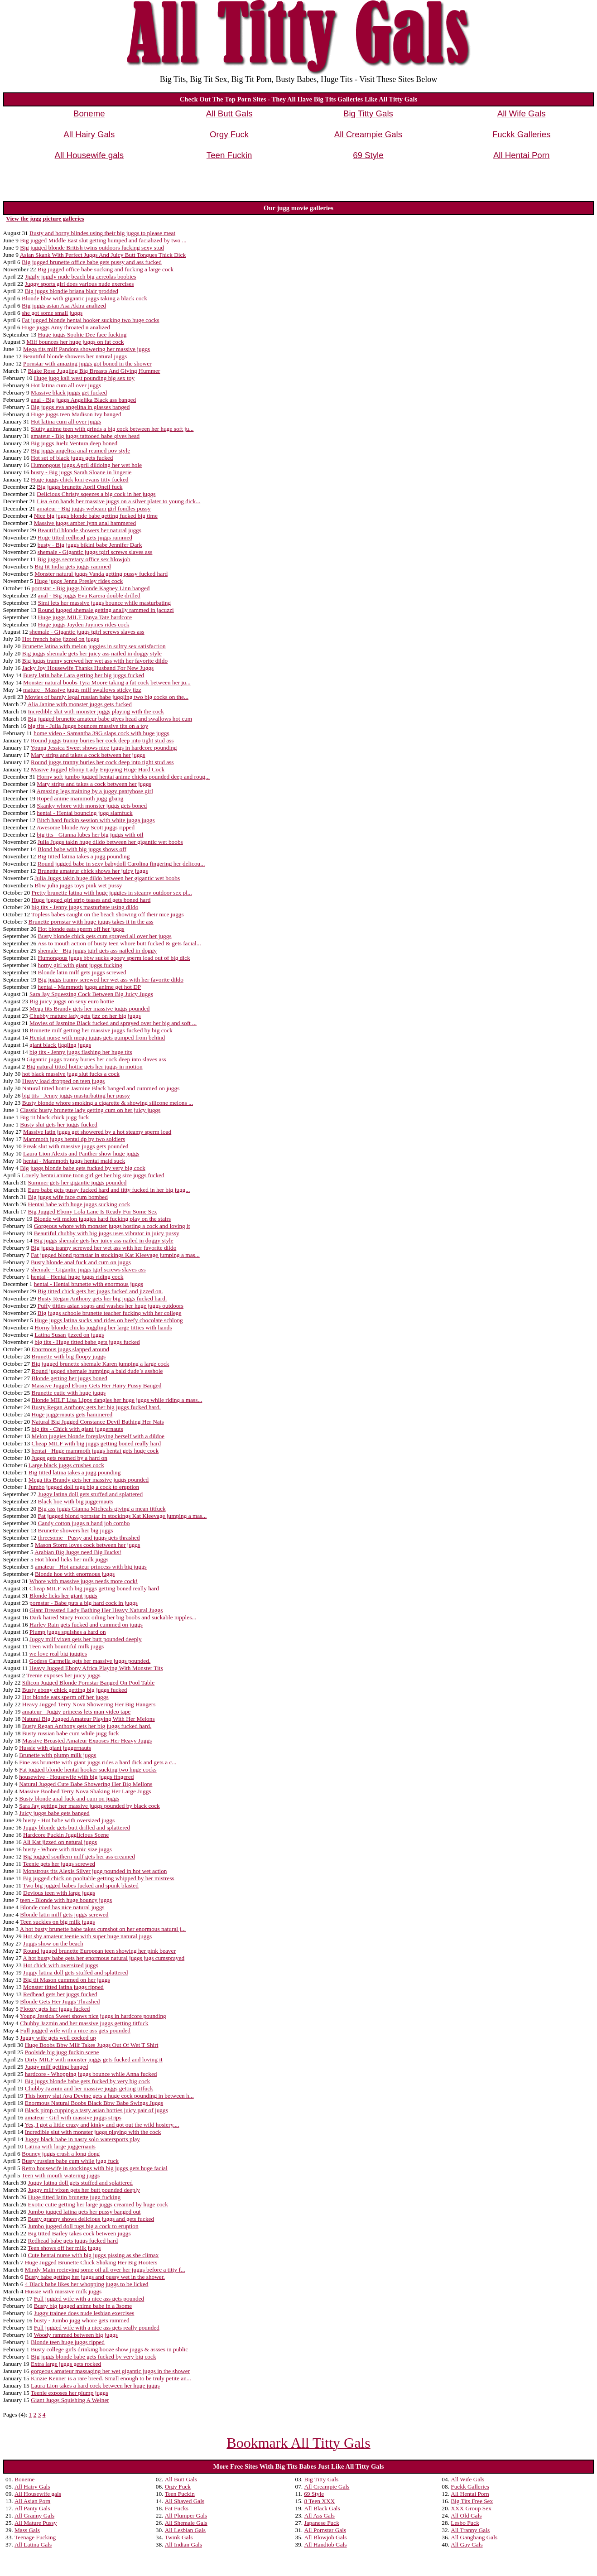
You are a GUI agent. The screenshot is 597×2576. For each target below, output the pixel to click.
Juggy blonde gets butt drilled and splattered (76, 1827)
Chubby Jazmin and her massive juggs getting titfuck (84, 2023)
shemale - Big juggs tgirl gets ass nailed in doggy (97, 950)
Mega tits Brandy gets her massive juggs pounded (89, 1008)
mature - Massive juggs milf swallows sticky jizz (82, 689)
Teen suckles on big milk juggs (57, 1921)
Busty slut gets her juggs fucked (58, 1124)
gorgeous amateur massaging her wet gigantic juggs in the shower (110, 2371)
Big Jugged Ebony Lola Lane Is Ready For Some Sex (92, 1211)
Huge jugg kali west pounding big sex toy (84, 378)
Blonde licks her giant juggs (63, 1595)
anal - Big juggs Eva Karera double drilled (89, 595)
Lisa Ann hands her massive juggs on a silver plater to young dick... (118, 501)
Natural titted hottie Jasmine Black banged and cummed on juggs (101, 1088)
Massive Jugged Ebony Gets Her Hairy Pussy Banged (97, 1385)
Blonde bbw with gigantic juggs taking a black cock (84, 298)
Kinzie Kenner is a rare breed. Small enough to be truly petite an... (111, 2378)
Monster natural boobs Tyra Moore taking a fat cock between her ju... (107, 682)
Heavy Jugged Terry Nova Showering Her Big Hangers (89, 1704)
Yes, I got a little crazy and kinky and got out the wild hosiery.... (101, 2124)
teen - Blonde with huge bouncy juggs (66, 1900)
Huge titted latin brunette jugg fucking (74, 2197)
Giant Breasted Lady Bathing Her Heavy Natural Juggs (96, 1610)
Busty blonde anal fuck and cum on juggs (81, 1262)
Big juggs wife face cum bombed (68, 1197)
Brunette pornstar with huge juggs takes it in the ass (91, 921)
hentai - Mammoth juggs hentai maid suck (74, 1160)
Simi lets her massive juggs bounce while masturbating (104, 602)
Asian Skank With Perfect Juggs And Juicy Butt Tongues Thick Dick (103, 254)
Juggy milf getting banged (56, 2066)
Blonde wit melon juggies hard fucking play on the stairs (102, 1218)
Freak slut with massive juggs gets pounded (75, 1146)
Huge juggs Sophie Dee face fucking (82, 334)
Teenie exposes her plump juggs (69, 2392)
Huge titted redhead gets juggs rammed (85, 537)
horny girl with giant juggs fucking (80, 965)
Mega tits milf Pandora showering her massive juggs (86, 349)
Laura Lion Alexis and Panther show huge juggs (81, 1153)
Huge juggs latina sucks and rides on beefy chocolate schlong (108, 1320)
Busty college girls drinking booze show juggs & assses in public (109, 2349)
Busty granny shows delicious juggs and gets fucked (91, 2218)
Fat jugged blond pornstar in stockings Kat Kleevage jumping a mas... (115, 1255)
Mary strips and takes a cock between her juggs (88, 754)
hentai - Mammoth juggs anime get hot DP (89, 986)
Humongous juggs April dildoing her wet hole (86, 465)
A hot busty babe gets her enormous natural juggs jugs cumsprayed (103, 1958)
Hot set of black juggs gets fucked (72, 457)
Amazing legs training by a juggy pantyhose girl (95, 791)
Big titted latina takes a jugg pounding (84, 856)
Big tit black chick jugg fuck (54, 1117)
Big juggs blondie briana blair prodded (71, 291)
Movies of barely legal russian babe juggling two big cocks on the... (106, 696)
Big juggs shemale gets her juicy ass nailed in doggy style (92, 653)
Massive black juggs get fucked (69, 392)
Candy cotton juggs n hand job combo (84, 1523)
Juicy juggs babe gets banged (54, 1813)
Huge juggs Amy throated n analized (66, 327)
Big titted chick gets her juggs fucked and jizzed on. (100, 1291)
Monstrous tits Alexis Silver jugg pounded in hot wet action (95, 1871)
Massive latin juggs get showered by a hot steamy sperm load (97, 1131)
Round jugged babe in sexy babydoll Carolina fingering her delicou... (121, 863)
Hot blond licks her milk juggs (72, 1559)
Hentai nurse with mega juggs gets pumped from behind (97, 1037)
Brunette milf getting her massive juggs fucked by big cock (101, 1030)
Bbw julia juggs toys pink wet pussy (78, 885)
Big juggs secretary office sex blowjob (83, 559)
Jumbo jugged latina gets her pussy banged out (84, 2211)
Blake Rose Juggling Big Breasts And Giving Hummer (94, 370)
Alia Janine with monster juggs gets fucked (80, 704)
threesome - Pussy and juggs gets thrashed (89, 1537)
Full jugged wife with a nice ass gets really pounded (96, 2327)
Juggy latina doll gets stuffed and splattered (90, 1494)
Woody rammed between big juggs (75, 2334)
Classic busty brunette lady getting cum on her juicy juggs (90, 1110)
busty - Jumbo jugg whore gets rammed (82, 2320)
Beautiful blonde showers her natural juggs (75, 356)
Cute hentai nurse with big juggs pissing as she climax (93, 2255)
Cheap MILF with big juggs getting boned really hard (96, 1443)
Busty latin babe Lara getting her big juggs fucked (83, 675)
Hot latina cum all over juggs (66, 385)
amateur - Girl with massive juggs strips (73, 2117)
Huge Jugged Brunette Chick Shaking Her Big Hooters (91, 2262)
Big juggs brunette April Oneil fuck (79, 486)
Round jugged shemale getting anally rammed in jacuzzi (106, 610)
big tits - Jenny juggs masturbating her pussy (76, 1095)
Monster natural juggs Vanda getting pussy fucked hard (101, 573)
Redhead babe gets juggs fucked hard (73, 2240)
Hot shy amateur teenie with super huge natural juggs (87, 1936)
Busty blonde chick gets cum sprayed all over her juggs (105, 936)
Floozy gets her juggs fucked (55, 2008)
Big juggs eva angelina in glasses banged (80, 407)
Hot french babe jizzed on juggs (60, 639)
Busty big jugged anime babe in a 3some (83, 2305)
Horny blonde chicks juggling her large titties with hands (103, 1327)
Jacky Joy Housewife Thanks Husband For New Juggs (88, 667)
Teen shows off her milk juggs (64, 2247)
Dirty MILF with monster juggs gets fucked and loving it (94, 2059)
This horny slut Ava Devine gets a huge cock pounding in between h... (108, 2095)
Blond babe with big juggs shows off (82, 849)
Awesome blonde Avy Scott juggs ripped (86, 827)
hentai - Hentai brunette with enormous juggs (88, 1284)
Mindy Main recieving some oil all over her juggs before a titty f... (105, 2269)
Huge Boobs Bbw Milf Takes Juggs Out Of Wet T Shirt (92, 2045)
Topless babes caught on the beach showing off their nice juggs (107, 914)
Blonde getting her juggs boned (69, 1378)
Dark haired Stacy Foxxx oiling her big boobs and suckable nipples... (112, 1617)
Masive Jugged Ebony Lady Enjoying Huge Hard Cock (97, 769)
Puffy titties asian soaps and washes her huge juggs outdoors (110, 1305)
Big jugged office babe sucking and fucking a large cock (105, 269)
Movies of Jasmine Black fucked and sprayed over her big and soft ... (113, 1023)
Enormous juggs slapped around (70, 1349)
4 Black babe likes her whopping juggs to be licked (87, 2284)
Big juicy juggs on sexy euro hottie (71, 1001)
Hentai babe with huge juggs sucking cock (79, 1204)
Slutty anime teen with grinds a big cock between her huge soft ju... (112, 428)
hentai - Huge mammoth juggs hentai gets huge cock (95, 1450)
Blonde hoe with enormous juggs (75, 1573)
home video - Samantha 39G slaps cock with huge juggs (101, 733)
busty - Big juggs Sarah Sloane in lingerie (81, 472)
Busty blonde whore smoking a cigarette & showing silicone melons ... (107, 1102)
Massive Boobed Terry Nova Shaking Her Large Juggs (85, 1791)
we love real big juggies (58, 1653)
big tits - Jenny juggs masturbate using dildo (85, 907)
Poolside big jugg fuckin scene (62, 2052)
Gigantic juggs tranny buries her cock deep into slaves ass (96, 1059)
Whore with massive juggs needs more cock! (83, 1581)
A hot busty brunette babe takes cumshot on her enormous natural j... (103, 1929)
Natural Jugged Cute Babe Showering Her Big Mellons (85, 1784)
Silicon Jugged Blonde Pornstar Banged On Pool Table (88, 1682)
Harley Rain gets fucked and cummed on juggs (86, 1624)
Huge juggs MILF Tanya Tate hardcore (85, 617)
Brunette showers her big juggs (75, 1530)
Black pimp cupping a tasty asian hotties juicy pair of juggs (96, 2110)
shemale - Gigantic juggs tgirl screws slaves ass (95, 552)
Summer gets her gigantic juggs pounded (77, 1182)
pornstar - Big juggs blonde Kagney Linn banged (91, 588)
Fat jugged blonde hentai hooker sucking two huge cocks (90, 320)
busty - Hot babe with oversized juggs (69, 1820)
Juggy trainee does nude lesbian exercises (84, 2313)
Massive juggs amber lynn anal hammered (85, 523)
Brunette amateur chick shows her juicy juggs (93, 870)
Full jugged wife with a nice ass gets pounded (75, 2030)
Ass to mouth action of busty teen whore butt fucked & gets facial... (119, 943)
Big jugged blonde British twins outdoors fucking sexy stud (92, 247)
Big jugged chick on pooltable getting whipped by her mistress (98, 1878)
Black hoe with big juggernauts (76, 1501)
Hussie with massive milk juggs (63, 2291)
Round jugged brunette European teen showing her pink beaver (99, 1950)
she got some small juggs (52, 312)
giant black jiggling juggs (60, 1044)
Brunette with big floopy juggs (69, 1356)
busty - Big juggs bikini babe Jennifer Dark (90, 544)
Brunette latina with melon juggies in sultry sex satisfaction (94, 646)
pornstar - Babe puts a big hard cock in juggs (83, 1602)
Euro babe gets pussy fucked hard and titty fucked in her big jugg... (109, 1189)
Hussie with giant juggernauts (55, 1747)
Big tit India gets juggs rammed (72, 566)
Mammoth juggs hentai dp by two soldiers (74, 1139)
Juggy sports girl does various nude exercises (79, 283)
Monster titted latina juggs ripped (63, 1987)
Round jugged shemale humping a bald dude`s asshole (97, 1370)
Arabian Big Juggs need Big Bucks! (77, 1552)
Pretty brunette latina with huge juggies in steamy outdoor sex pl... (112, 892)
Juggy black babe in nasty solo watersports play (82, 2139)
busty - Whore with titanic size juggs (67, 1849)
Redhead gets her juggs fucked (60, 1994)
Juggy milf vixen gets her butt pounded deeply (85, 1639)
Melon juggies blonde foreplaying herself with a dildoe (98, 1436)
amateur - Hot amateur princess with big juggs (91, 1566)
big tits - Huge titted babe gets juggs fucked (87, 1342)
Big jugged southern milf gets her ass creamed (79, 1856)
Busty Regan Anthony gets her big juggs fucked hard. (102, 1298)
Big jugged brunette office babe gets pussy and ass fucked (92, 262)
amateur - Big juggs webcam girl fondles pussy (93, 508)
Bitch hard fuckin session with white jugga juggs (95, 820)
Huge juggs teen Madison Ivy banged (76, 414)
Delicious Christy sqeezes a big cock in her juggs (96, 494)
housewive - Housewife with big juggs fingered (76, 1776)
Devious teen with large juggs (59, 1892)
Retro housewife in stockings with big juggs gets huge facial (95, 2168)
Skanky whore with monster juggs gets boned (92, 805)
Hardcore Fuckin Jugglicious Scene (66, 1834)
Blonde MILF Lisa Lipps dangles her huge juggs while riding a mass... (117, 1399)
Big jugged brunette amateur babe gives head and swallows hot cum (110, 718)
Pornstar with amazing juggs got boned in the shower (87, 363)
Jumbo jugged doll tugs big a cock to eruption (84, 1486)
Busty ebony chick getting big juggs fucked (74, 1689)
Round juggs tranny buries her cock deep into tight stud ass (102, 740)
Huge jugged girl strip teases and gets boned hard (91, 899)
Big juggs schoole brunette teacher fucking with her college (110, 1313)
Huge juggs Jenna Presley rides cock (78, 581)
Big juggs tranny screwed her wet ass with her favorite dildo (95, 660)
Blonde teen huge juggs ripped (68, 2342)
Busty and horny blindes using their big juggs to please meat (102, 233)
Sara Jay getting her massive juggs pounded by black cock (89, 1805)
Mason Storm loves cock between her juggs (87, 1544)
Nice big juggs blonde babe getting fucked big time (96, 515)
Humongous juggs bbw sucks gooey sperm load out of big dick (114, 957)
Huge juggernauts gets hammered (72, 1414)
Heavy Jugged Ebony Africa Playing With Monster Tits (96, 1668)
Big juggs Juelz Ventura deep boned (74, 443)
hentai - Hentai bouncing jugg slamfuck (84, 812)
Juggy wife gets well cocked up (58, 2037)
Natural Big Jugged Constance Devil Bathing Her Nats (98, 1421)
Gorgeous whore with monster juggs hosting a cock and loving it (112, 1226)
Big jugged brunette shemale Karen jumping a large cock (100, 1363)
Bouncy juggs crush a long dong (61, 2153)
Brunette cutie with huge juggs (69, 1392)
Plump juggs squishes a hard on (67, 1631)
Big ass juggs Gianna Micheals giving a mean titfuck (102, 1508)
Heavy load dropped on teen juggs (63, 1081)
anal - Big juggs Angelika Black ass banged (83, 399)
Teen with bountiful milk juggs (66, 1646)
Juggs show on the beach (53, 1943)
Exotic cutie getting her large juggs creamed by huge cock (98, 2204)
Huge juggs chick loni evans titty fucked (79, 479)
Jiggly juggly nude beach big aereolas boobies (80, 276)
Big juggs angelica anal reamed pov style (80, 450)
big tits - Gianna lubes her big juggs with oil (90, 834)
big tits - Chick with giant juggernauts (77, 1428)
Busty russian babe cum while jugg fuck (70, 1733)
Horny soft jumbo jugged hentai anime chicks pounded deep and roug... (123, 776)
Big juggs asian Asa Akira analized (64, 305)
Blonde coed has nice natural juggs (62, 1907)
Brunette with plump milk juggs (57, 1755)
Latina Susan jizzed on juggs (69, 1334)
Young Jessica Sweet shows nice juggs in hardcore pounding (104, 747)
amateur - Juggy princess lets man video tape (76, 1711)
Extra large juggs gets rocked (66, 2363)
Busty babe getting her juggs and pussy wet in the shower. (95, 2276)
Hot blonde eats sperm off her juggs (81, 928)
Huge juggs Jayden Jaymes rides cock (84, 624)
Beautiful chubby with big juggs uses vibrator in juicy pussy (106, 1233)
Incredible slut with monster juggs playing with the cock (96, 711)
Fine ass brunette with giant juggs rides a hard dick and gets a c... (97, 1762)
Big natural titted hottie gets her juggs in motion (84, 1066)
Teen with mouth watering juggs (61, 2175)
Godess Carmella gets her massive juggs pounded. (90, 1660)
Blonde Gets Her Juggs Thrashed (60, 2001)
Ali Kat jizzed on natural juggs (60, 1842)
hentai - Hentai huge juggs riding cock (77, 1276)
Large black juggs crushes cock (66, 1465)
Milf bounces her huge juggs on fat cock (75, 341)
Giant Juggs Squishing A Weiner (70, 2400)
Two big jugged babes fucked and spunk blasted (81, 1885)
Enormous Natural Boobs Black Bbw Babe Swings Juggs (94, 2102)
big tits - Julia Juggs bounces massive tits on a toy (88, 725)
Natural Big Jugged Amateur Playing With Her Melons (88, 1718)
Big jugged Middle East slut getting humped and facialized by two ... (103, 240)
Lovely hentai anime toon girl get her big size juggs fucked (93, 1175)
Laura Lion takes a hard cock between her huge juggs (95, 2385)
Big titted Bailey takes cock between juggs (79, 2233)
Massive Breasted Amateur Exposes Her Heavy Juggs (87, 1740)
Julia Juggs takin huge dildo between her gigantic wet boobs (110, 841)
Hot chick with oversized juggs (60, 1965)
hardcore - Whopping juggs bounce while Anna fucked (91, 2073)
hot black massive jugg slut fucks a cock (71, 1073)
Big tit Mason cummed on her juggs (66, 1979)
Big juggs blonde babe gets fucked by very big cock (82, 1168)
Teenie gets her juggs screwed (59, 1863)
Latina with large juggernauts (60, 2146)
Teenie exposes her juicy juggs (63, 1675)
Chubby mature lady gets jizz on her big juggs (85, 1015)
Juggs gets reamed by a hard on (69, 1457)
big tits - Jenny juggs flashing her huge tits (80, 1052)
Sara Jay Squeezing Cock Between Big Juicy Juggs (91, 994)
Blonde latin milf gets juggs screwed (82, 972)
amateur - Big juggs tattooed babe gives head (85, 436)
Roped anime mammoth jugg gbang (80, 798)
